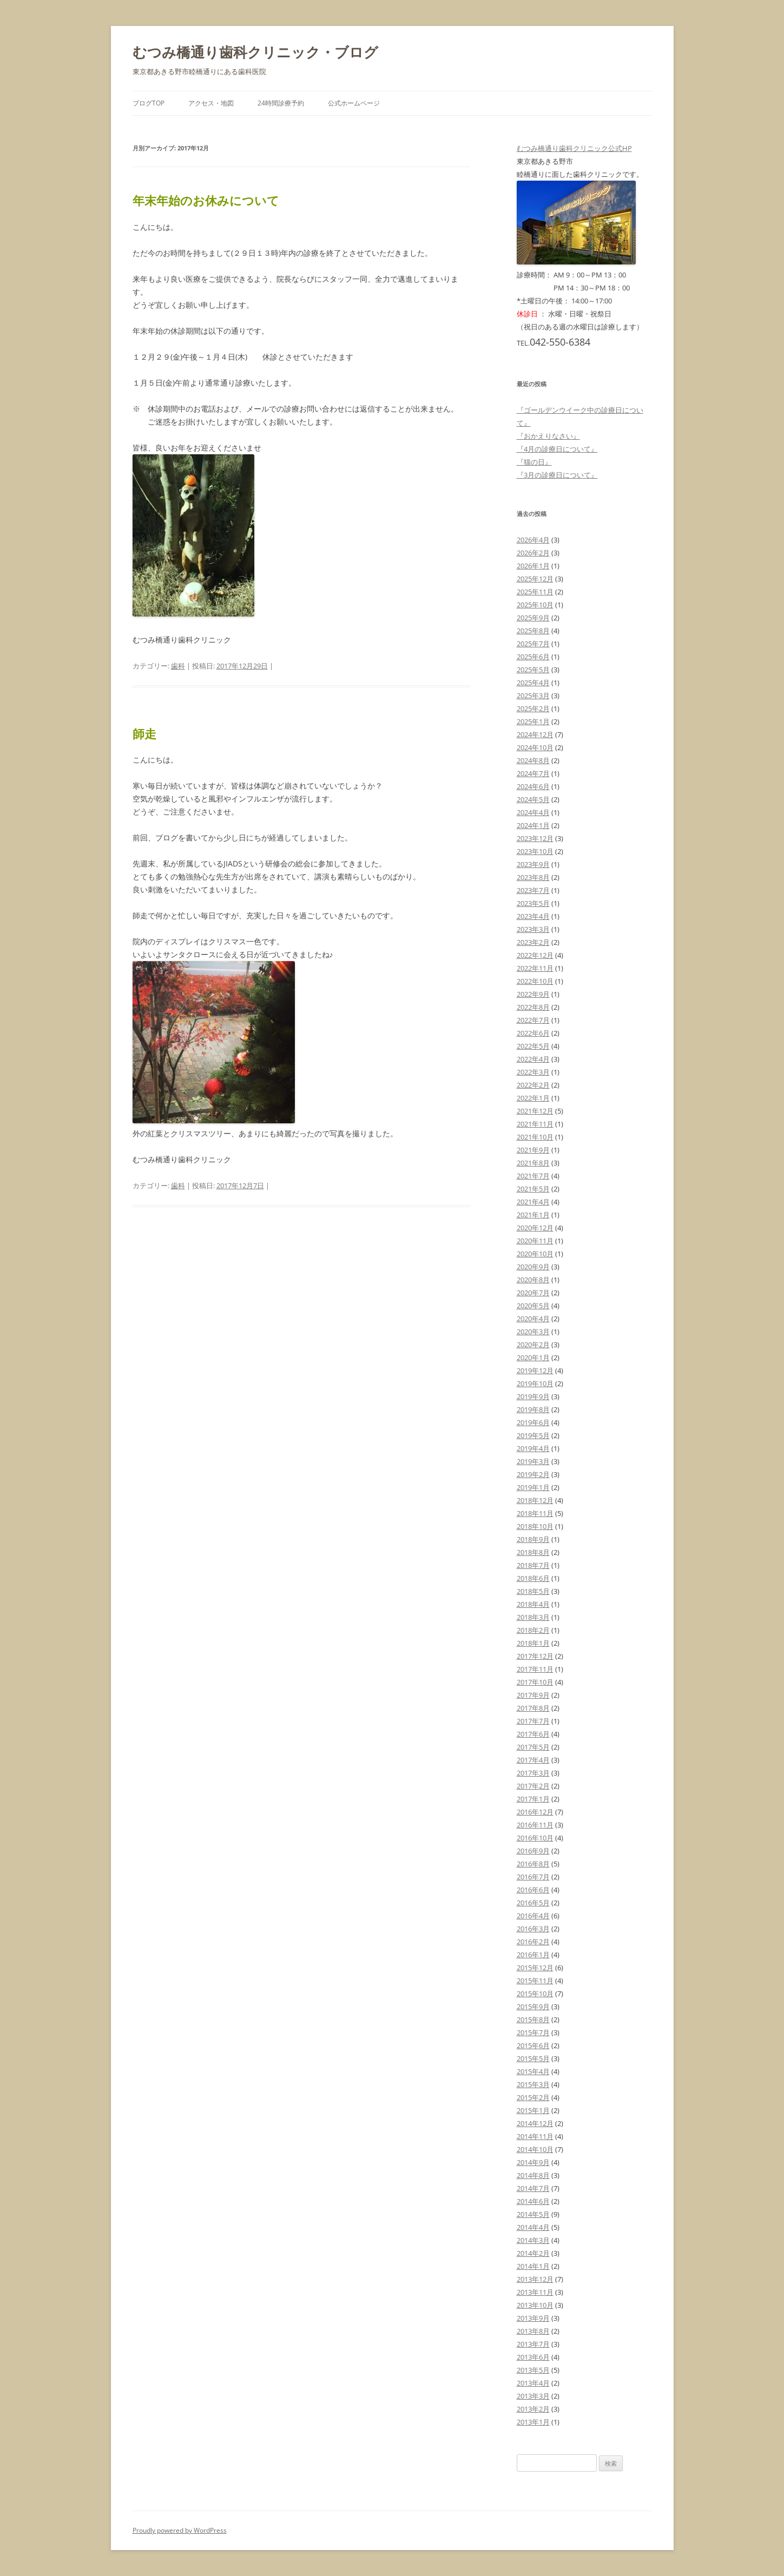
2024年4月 (533, 812)
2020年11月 (535, 1241)
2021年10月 (535, 1137)
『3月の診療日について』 (557, 475)
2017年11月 (535, 1669)
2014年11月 (535, 2136)
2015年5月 (533, 2058)
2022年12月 (535, 955)
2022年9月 (533, 994)
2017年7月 (533, 1721)
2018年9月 (533, 1539)
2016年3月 (533, 1928)
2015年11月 (535, 1980)
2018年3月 (533, 1617)
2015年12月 (535, 1967)
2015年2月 (533, 2097)
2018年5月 (533, 1591)
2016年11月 (535, 1825)
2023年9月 (533, 864)
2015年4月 (533, 2071)
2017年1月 (533, 1799)
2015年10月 (535, 1993)
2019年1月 (533, 1487)
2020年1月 (533, 1357)
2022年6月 (533, 1033)
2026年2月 (533, 553)
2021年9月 (533, 1150)
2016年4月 (533, 1916)
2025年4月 (533, 682)
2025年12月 (535, 579)
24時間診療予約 (281, 103)
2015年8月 (533, 2019)
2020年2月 (533, 1344)
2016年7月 (533, 1877)
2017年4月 (533, 1760)
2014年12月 (535, 2123)
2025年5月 (533, 669)
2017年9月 (533, 1695)
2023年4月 (533, 916)
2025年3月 (533, 695)
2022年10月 (535, 981)
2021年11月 (535, 1124)
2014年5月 (533, 2214)
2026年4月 (533, 540)
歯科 (178, 666)
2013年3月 (533, 2396)
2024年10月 (535, 747)
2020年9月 (533, 1267)
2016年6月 (533, 1890)
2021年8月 (533, 1163)
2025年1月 (533, 721)
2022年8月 (533, 1007)
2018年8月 (533, 1552)
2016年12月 (535, 1812)
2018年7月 (533, 1565)
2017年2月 (533, 1786)
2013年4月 (533, 2383)
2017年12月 (535, 1656)
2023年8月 (533, 877)
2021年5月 (533, 1189)
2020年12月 (535, 1228)
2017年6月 (533, 1734)
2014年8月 (533, 2175)
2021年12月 (535, 1111)
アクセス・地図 (211, 103)
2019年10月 (535, 1383)
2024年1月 (533, 825)
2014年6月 (533, 2201)
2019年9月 (533, 1396)
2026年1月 (533, 566)
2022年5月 (533, 1046)
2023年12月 (535, 838)
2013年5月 (533, 2370)
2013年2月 (533, 2409)
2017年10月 (535, 1682)
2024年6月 (533, 786)
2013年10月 (535, 2305)
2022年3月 (533, 1072)
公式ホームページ (354, 103)
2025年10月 (535, 605)
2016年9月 (533, 1851)
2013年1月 (533, 2422)
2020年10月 (535, 1254)
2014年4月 (533, 2227)
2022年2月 (533, 1085)
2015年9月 (533, 2006)
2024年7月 (533, 773)
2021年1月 (533, 1215)
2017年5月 (533, 1747)
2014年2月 (533, 2253)
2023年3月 (533, 929)
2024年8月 (533, 760)
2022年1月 (533, 1098)
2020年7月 (533, 1292)
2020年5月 (533, 1305)
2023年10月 (535, 851)
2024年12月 (535, 734)
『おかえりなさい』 (548, 436)
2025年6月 (533, 656)
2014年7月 (533, 2188)
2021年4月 (533, 1202)
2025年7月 (533, 643)
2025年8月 (533, 630)
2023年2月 (533, 942)
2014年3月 (533, 2240)
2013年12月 (535, 2279)
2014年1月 (533, 2266)
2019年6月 (533, 1422)
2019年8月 (533, 1409)
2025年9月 (533, 618)
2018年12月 (535, 1500)
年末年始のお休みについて (206, 200)
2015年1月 (533, 2110)
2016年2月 (533, 1941)
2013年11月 (535, 2292)
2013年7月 (533, 2344)
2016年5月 (533, 1903)
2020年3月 (533, 1331)
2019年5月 (533, 1435)
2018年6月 (533, 1578)
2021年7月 (533, 1176)
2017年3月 (533, 1773)
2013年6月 (533, 2357)
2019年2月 (533, 1474)
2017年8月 (533, 1708)
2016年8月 (533, 1864)
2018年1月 (533, 1643)
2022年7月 (533, 1020)
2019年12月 (535, 1370)
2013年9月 (533, 2318)
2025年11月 (535, 592)
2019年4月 (533, 1448)
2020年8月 (533, 1279)
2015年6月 (533, 2045)
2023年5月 (533, 903)
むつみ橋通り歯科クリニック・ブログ (255, 52)
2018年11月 (535, 1513)
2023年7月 (533, 890)
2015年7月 (533, 2032)
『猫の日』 (534, 462)
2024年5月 (533, 799)
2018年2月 (533, 1630)
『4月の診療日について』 (557, 449)
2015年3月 (533, 2084)
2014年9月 (533, 2162)
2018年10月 (535, 1526)
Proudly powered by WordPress (180, 2530)
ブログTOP (148, 103)
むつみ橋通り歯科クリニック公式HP (574, 148)
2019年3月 (533, 1461)
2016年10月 (535, 1838)
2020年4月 (533, 1318)
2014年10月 (535, 2149)
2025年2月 (533, 708)
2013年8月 (533, 2331)
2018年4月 (533, 1604)
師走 (144, 733)
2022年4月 (533, 1059)
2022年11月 (535, 968)
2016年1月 (533, 1954)
